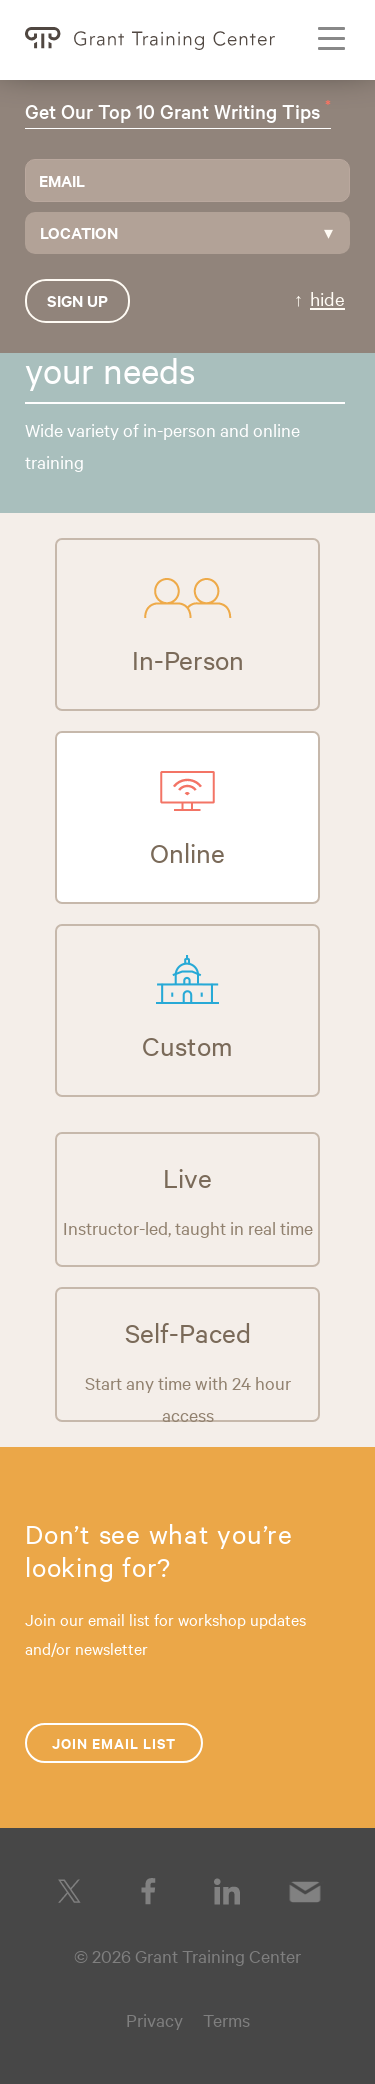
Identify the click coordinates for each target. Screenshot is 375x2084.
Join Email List (114, 1742)
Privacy (154, 2019)
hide (327, 298)
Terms (226, 2019)
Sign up (77, 300)
